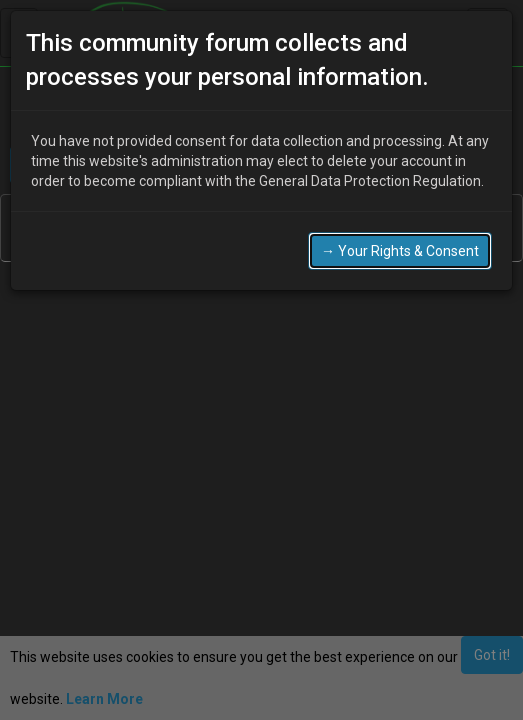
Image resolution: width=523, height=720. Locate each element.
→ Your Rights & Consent (400, 251)
